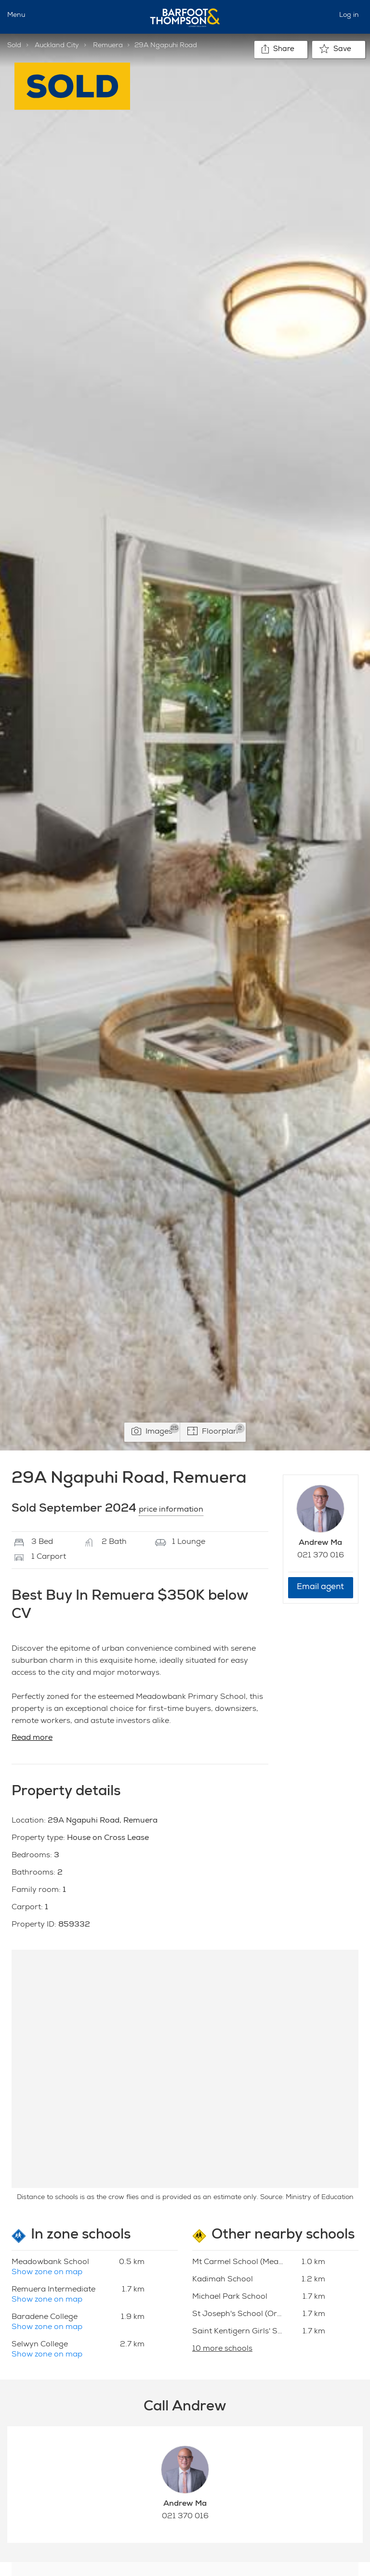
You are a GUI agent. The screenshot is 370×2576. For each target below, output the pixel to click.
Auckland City (57, 45)
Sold (14, 45)
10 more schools (222, 2349)
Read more (32, 1738)
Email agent (320, 1587)
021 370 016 (320, 1556)
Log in (349, 15)
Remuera (108, 45)
